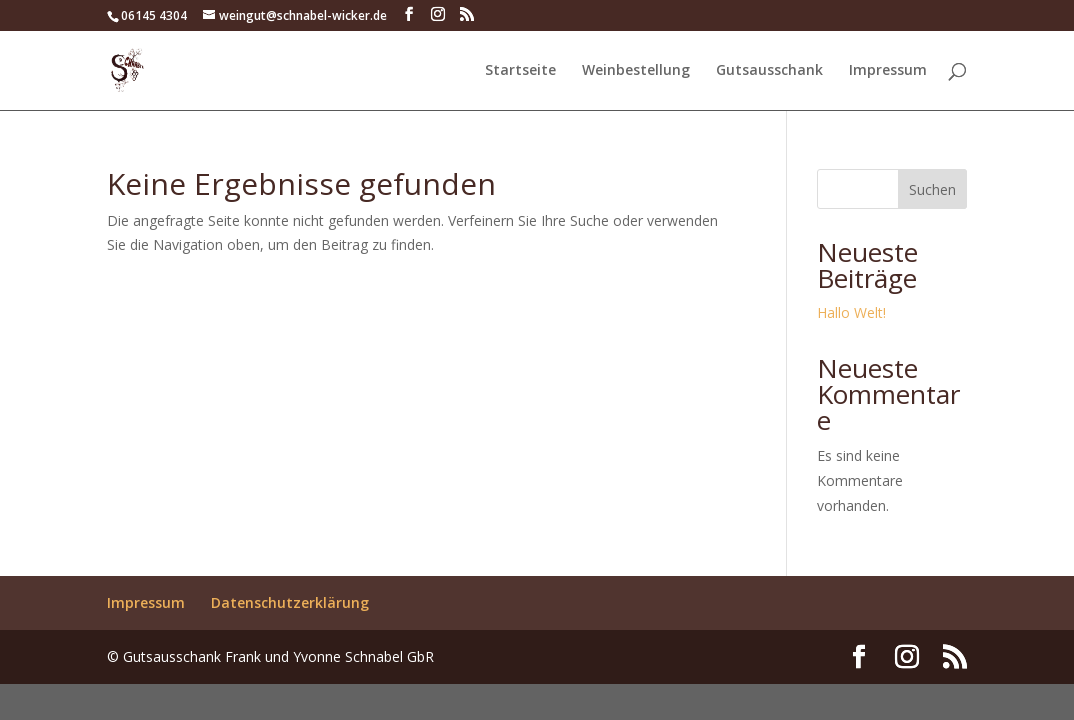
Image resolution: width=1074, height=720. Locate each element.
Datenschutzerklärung (290, 602)
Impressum (888, 71)
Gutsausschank (769, 71)
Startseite (520, 71)
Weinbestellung (636, 71)
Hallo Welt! (851, 312)
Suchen (932, 189)
